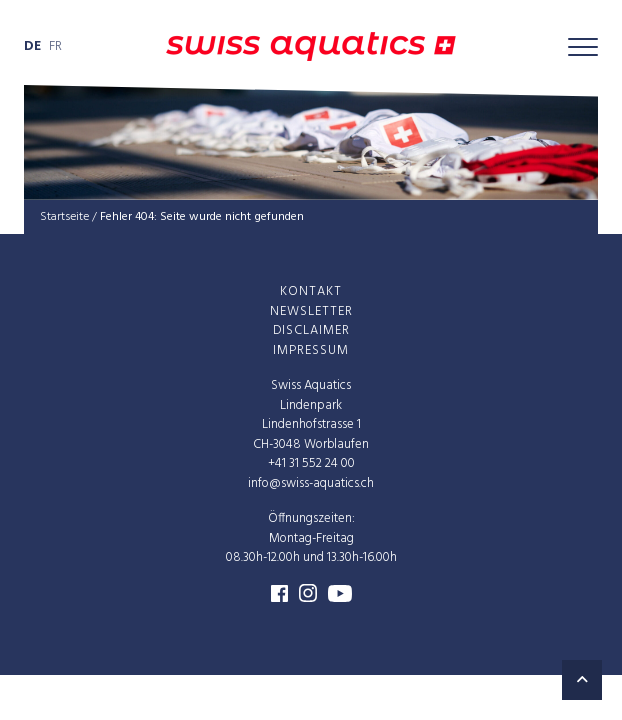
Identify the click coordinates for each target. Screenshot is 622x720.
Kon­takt (311, 291)
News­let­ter (311, 310)
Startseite (64, 217)
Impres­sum (311, 349)
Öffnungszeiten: (311, 518)
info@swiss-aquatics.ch (311, 482)
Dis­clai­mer (311, 330)
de (32, 46)
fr (55, 46)
